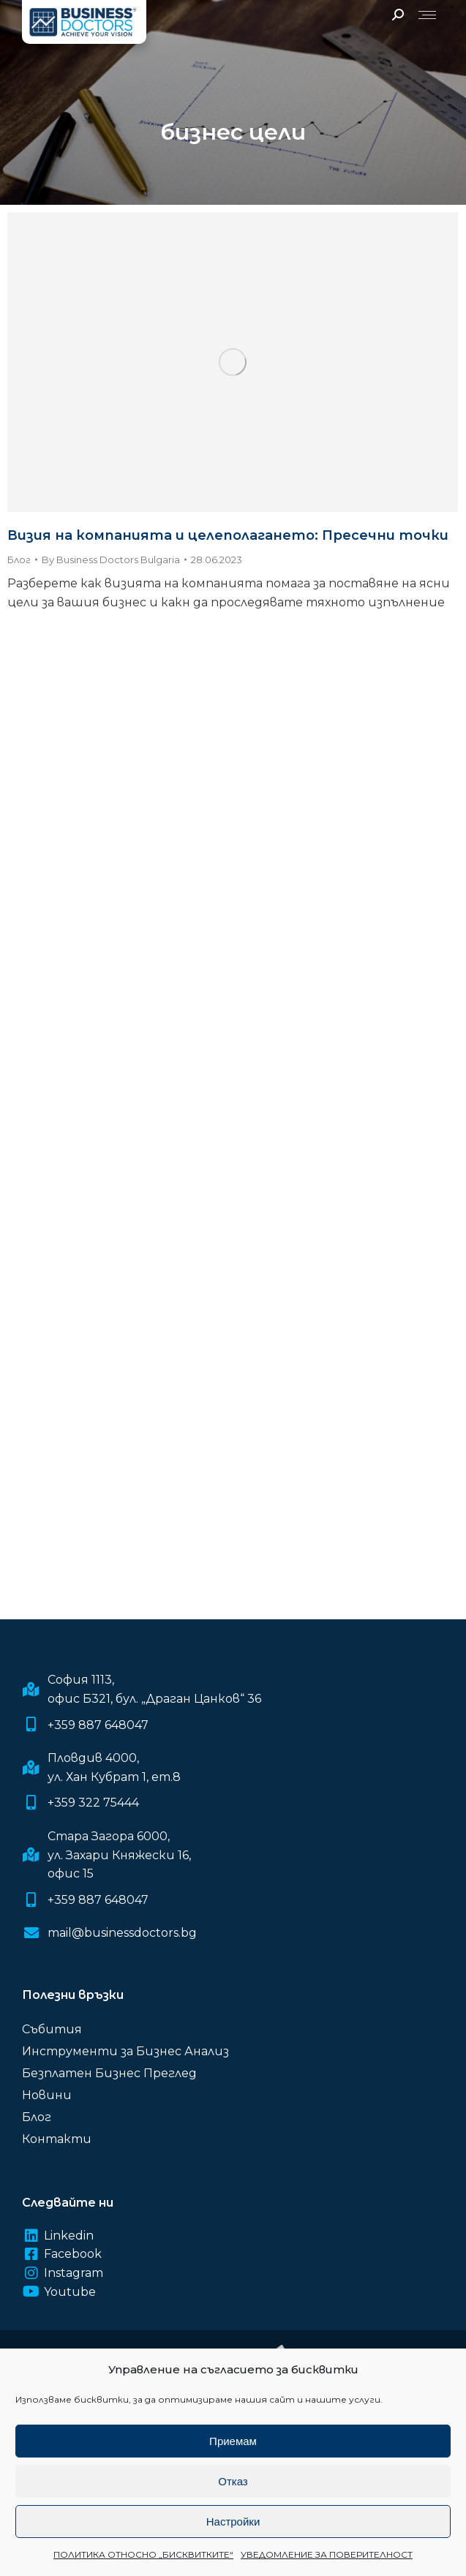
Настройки (233, 2521)
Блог (19, 559)
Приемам (233, 2441)
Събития (52, 2029)
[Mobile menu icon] (427, 15)
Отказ (232, 2481)
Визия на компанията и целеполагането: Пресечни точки (227, 535)
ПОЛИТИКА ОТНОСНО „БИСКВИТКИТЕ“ (143, 2554)
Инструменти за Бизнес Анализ (125, 2051)
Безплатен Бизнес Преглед (109, 2073)
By (111, 559)
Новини (47, 2095)
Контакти (56, 2139)
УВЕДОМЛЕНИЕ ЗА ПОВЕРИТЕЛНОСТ (327, 2554)
